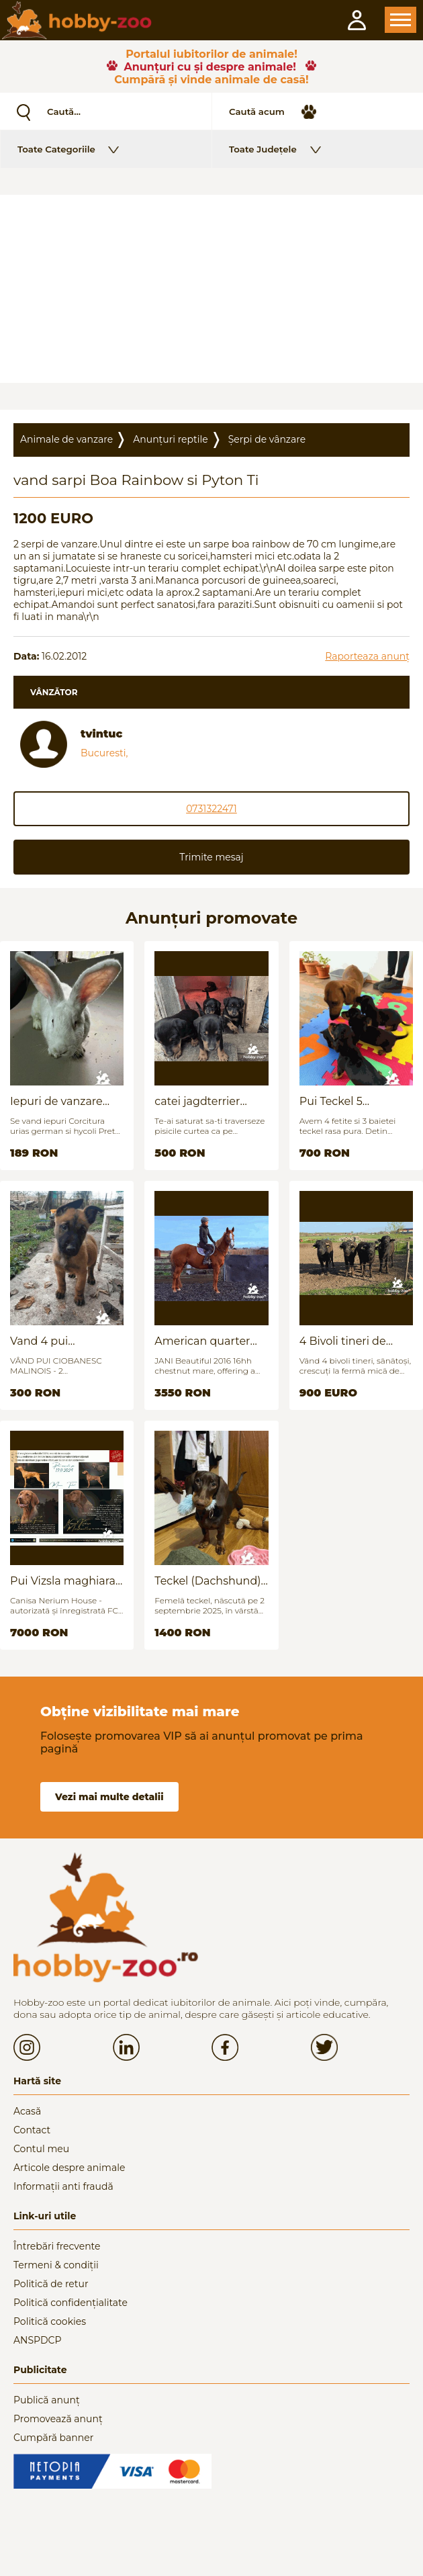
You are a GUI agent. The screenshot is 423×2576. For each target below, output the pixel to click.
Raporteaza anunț (367, 656)
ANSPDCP (37, 2340)
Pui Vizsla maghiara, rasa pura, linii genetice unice (63, 1580)
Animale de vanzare (66, 439)
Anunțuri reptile (170, 439)
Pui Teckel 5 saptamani (331, 1101)
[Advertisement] (211, 289)
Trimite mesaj (211, 857)
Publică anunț (46, 2400)
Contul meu (41, 2149)
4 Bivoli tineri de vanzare (342, 1341)
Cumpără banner (53, 2438)
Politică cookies (49, 2321)
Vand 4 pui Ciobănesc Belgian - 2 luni (63, 1341)
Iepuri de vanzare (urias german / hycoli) (56, 1101)
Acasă (27, 2111)
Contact (31, 2130)
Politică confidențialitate (70, 2303)
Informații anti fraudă (63, 2186)
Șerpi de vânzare (267, 439)
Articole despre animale (69, 2168)
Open (400, 20)
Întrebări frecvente (57, 2246)
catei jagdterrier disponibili (197, 1101)
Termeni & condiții (56, 2265)
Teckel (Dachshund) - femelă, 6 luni (210, 1580)
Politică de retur (51, 2284)
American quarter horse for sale (202, 1341)
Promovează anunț (58, 2419)
